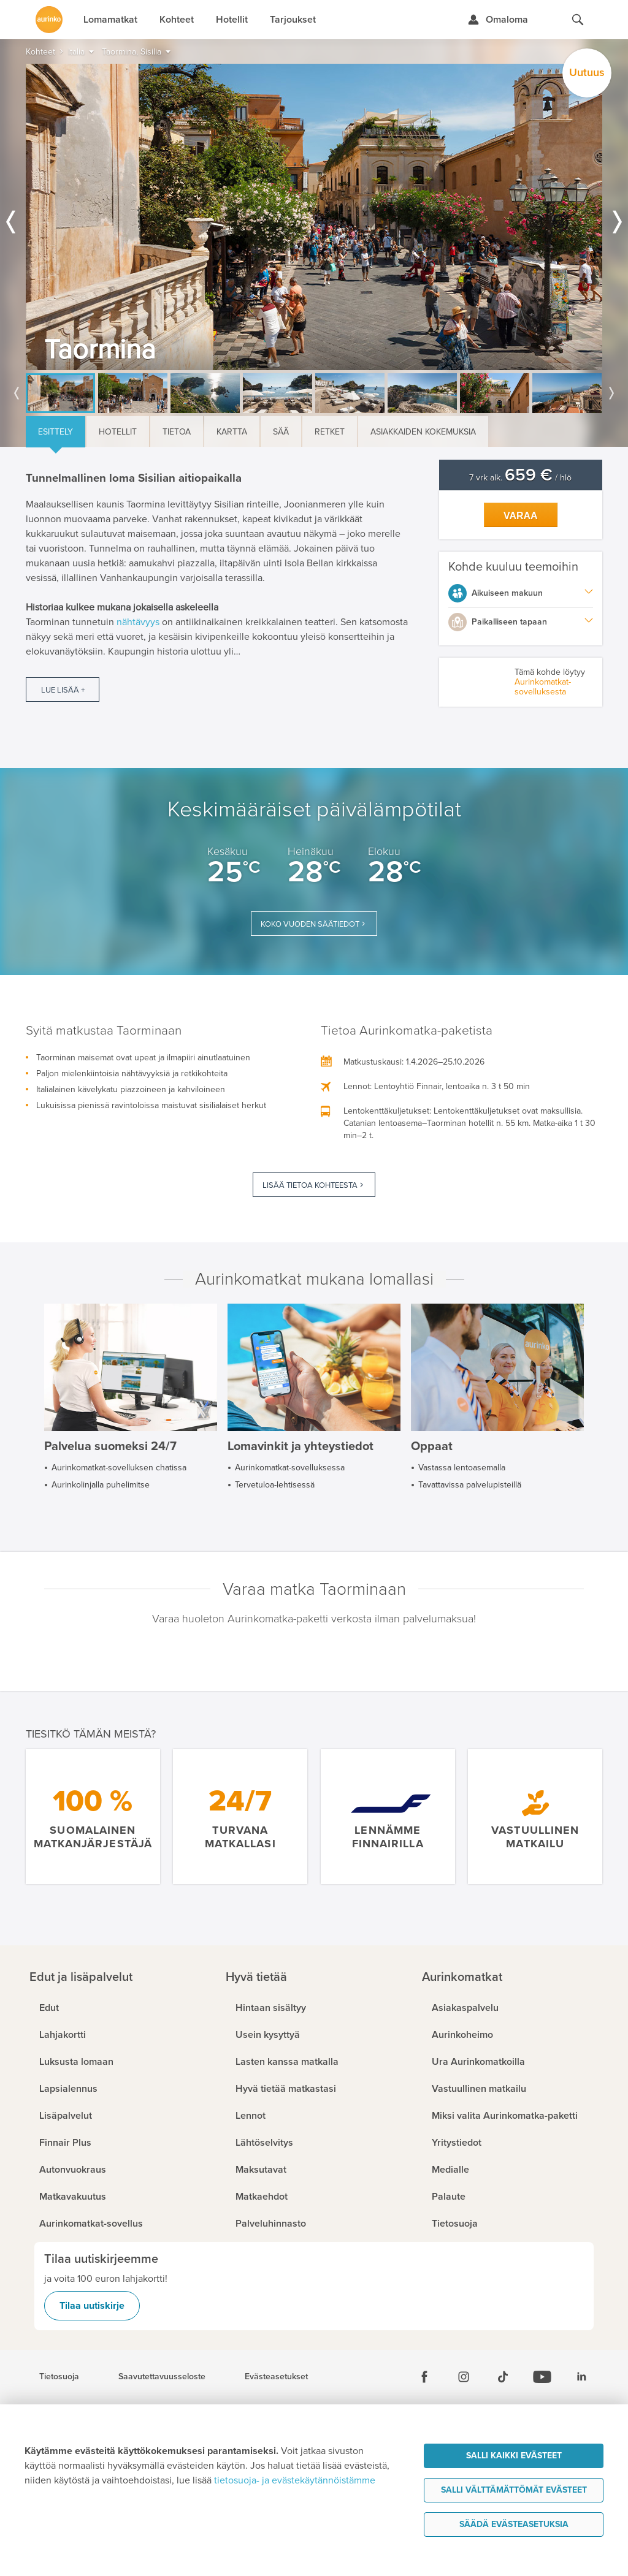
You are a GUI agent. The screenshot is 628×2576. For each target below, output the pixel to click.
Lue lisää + (63, 690)
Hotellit (118, 432)
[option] (314, 217)
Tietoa (177, 432)
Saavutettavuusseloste (161, 2377)
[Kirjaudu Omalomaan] (497, 19)
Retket (330, 432)
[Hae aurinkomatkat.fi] (577, 19)
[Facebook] (424, 2377)
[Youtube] (542, 2377)
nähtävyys (138, 622)
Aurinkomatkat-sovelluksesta (543, 687)
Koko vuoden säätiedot (310, 924)
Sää (281, 432)
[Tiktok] (503, 2377)
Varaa (521, 516)
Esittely (55, 432)
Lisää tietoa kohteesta (310, 1185)
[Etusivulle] (49, 19)
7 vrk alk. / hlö (520, 478)
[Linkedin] (581, 2377)
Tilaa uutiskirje (91, 2306)
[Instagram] (463, 2377)
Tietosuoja (59, 2377)
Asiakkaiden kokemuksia (423, 432)
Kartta (231, 432)
